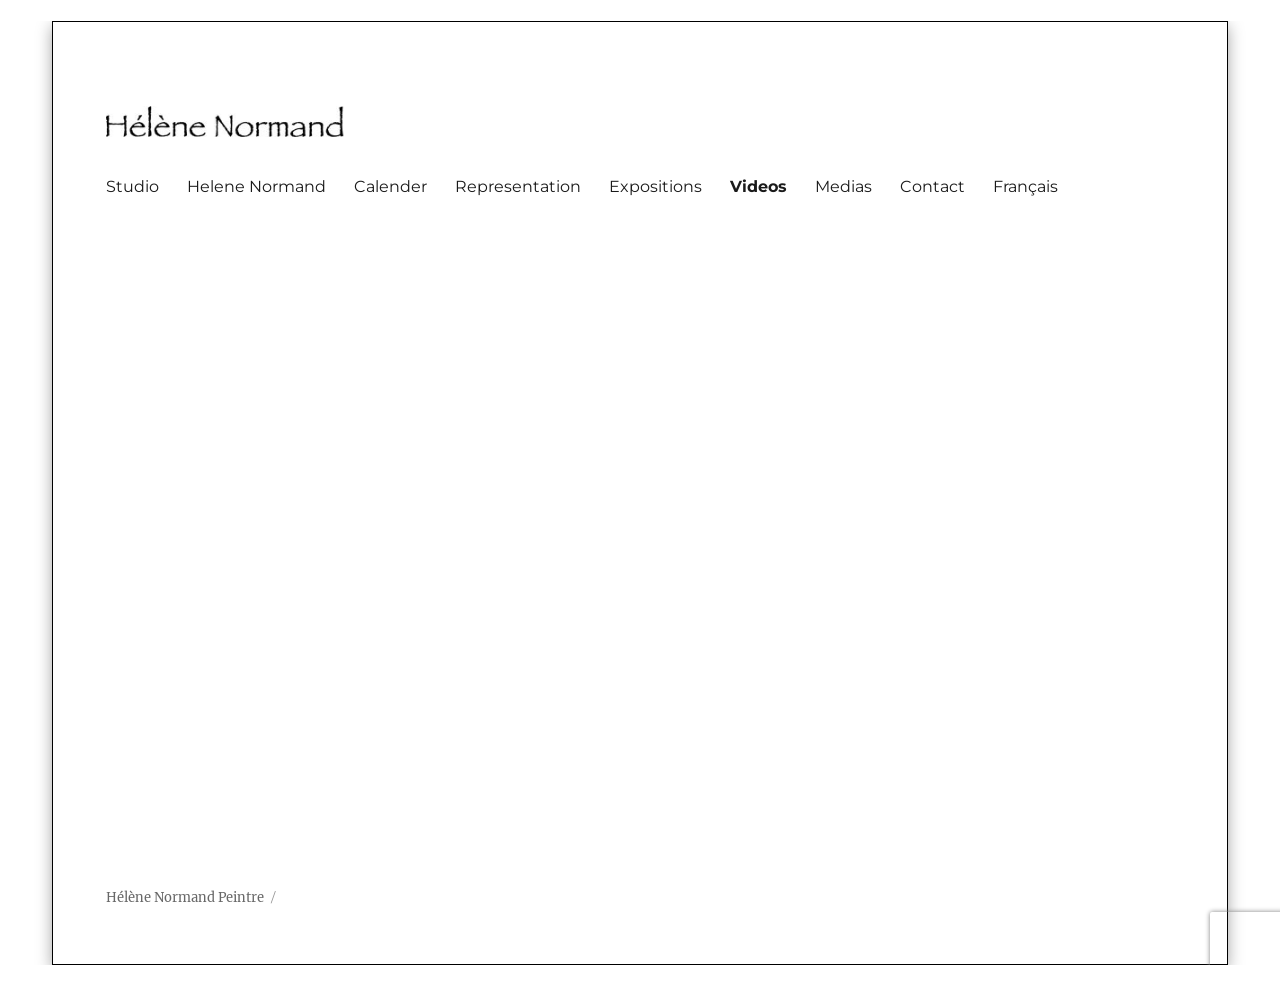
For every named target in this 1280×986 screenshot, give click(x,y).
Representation (518, 186)
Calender (390, 186)
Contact (932, 186)
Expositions (655, 186)
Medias (843, 186)
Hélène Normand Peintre (185, 897)
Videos (758, 186)
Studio (132, 186)
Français (1025, 186)
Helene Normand (256, 186)
